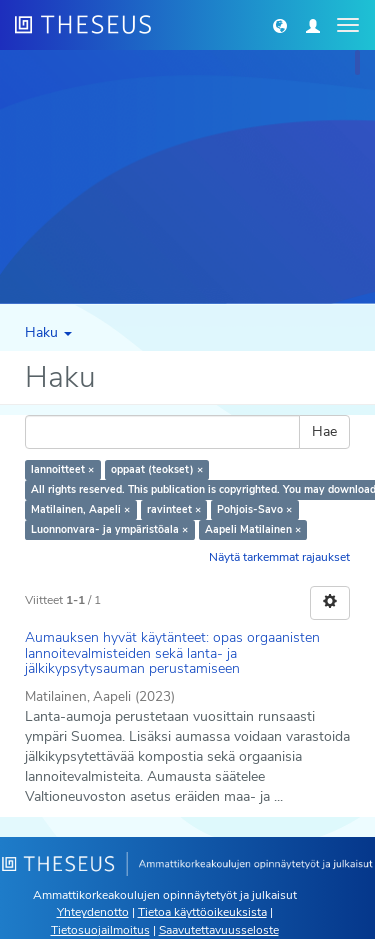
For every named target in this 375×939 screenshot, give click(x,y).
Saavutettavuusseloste (219, 930)
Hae (324, 431)
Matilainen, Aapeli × (80, 509)
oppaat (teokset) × (157, 469)
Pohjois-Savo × (254, 509)
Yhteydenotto (93, 912)
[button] (280, 25)
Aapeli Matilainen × (253, 529)
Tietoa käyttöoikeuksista (202, 912)
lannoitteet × (62, 469)
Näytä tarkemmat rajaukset (279, 557)
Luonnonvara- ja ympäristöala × (109, 529)
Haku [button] (48, 332)
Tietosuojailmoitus (100, 930)
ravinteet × (174, 509)
